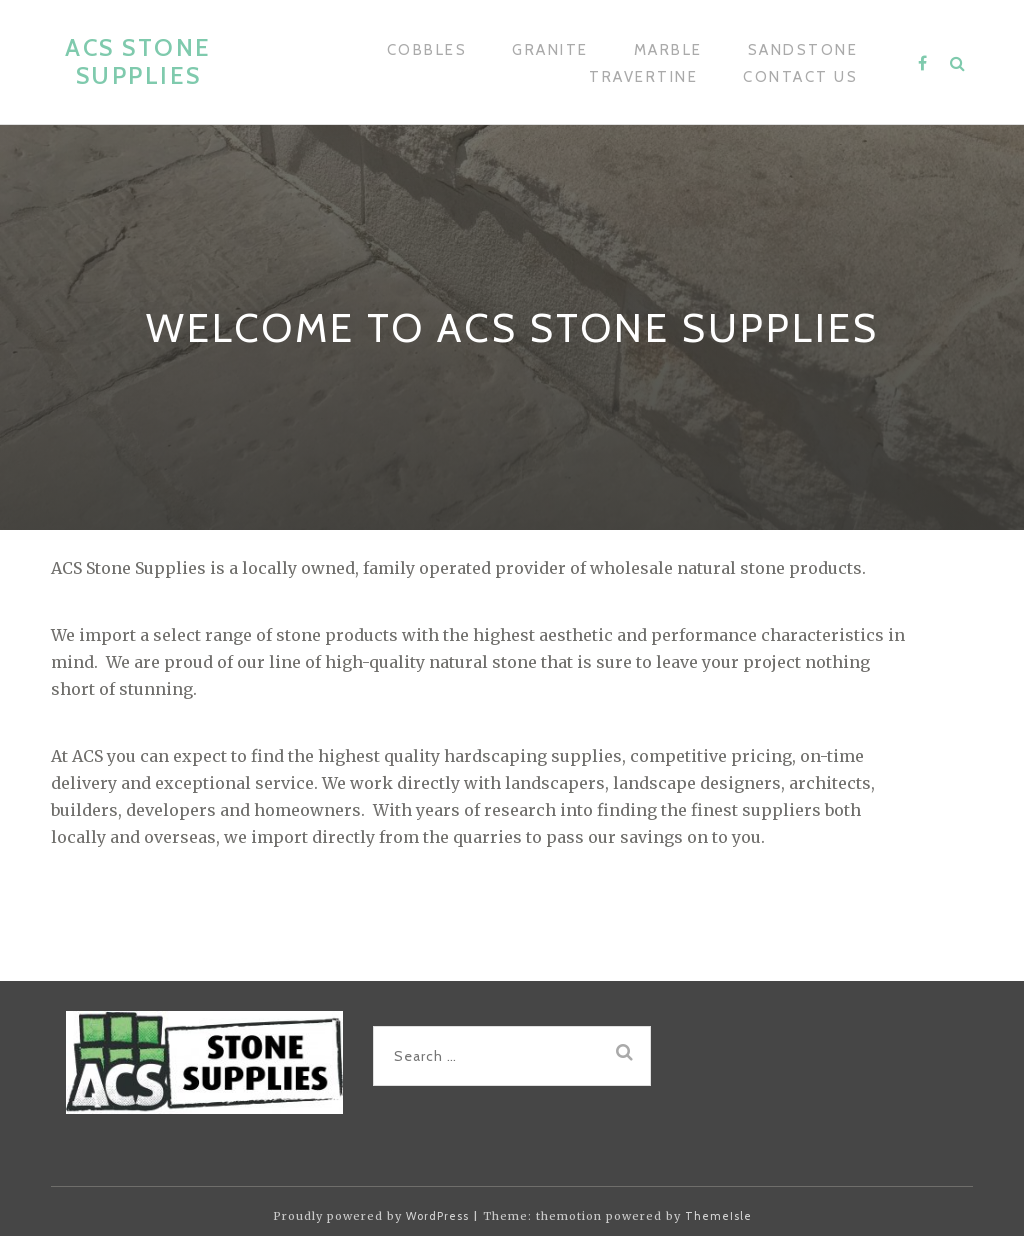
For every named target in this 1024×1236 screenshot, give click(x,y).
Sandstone (803, 50)
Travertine (643, 77)
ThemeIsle (718, 1216)
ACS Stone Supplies (138, 61)
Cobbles (427, 50)
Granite (550, 50)
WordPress (437, 1216)
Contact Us (800, 77)
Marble (668, 50)
